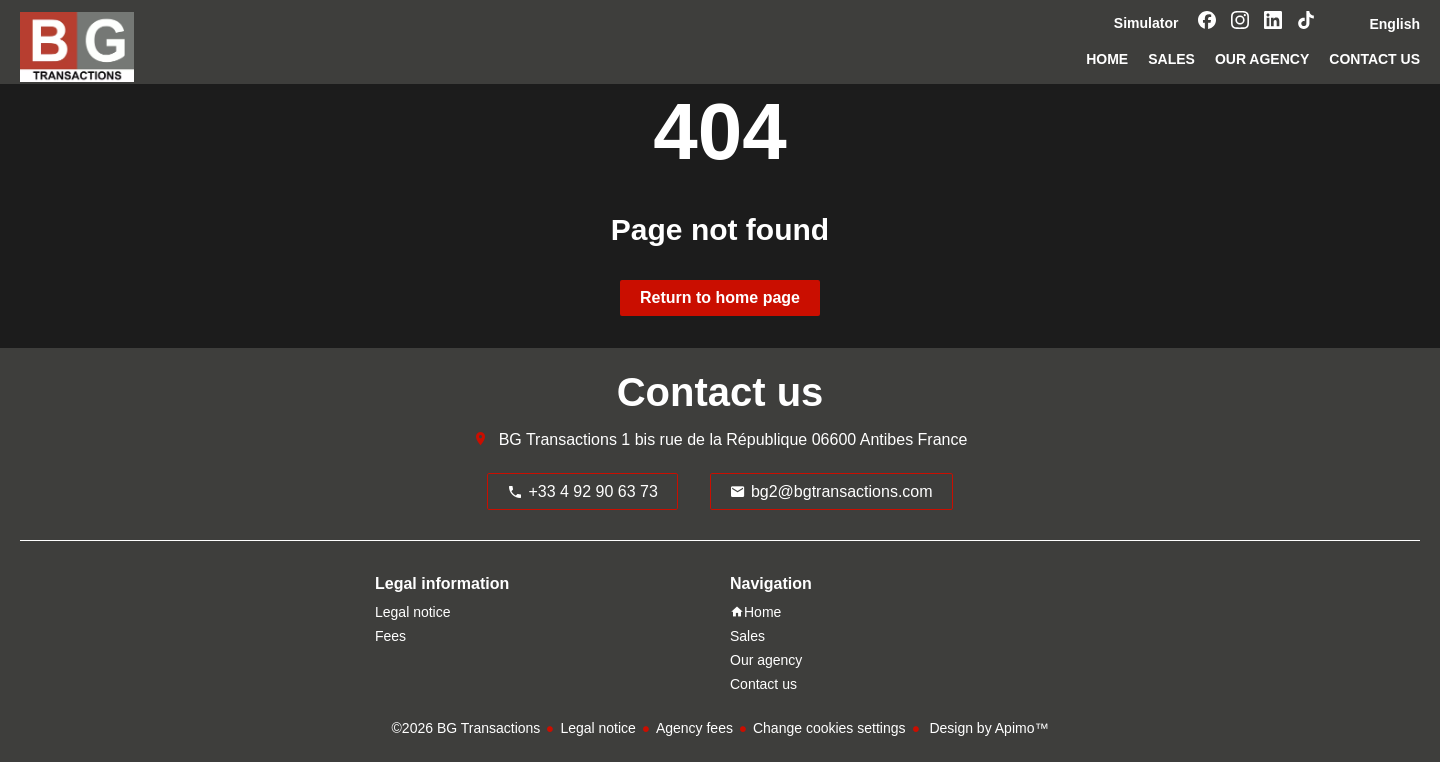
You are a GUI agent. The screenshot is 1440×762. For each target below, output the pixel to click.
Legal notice (598, 728)
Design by (987, 728)
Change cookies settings (829, 728)
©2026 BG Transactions (466, 728)
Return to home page (720, 297)
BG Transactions (558, 439)
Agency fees (694, 728)
